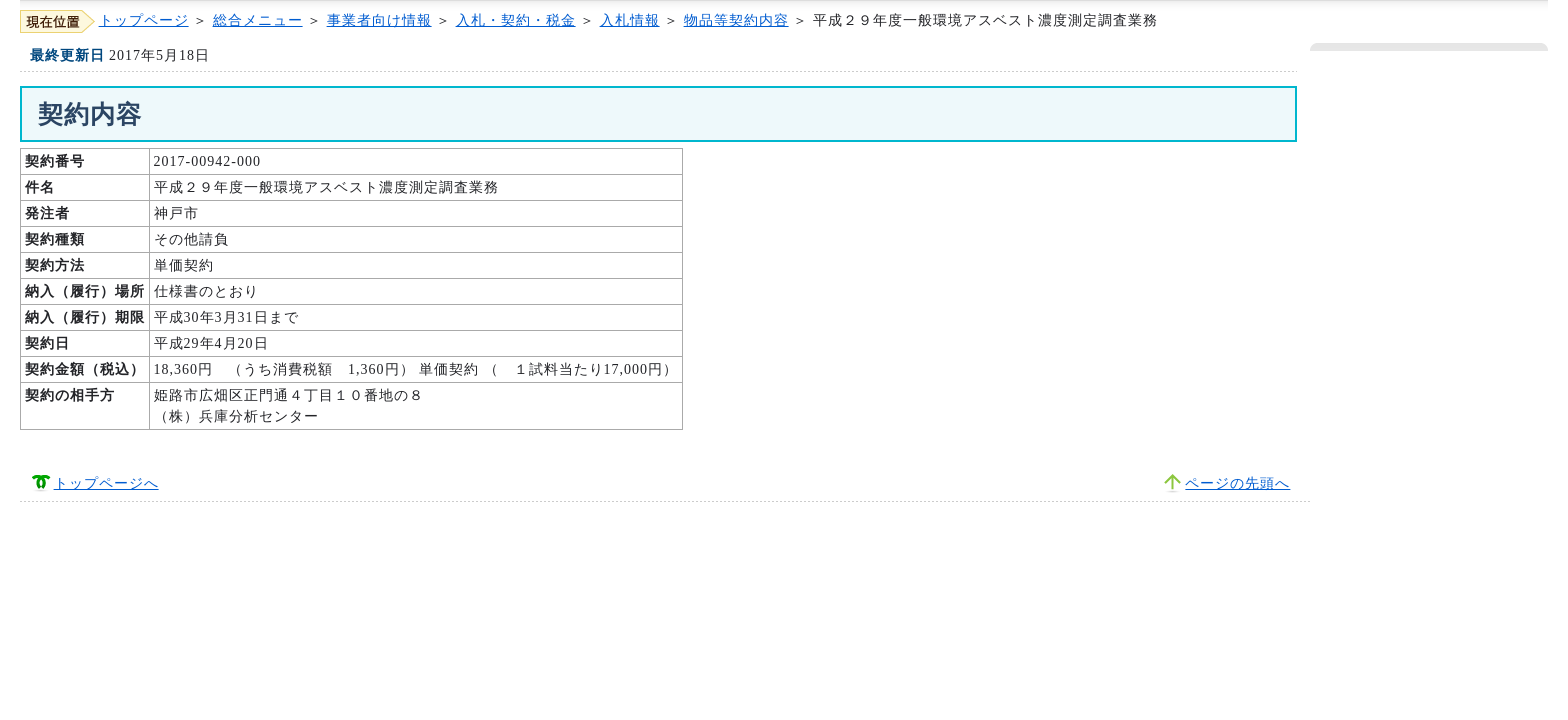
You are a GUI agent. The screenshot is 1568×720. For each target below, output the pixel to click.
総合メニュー (258, 20)
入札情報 (630, 20)
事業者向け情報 (379, 20)
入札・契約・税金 (516, 20)
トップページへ (106, 483)
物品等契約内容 (736, 20)
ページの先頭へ (1237, 483)
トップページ (144, 20)
